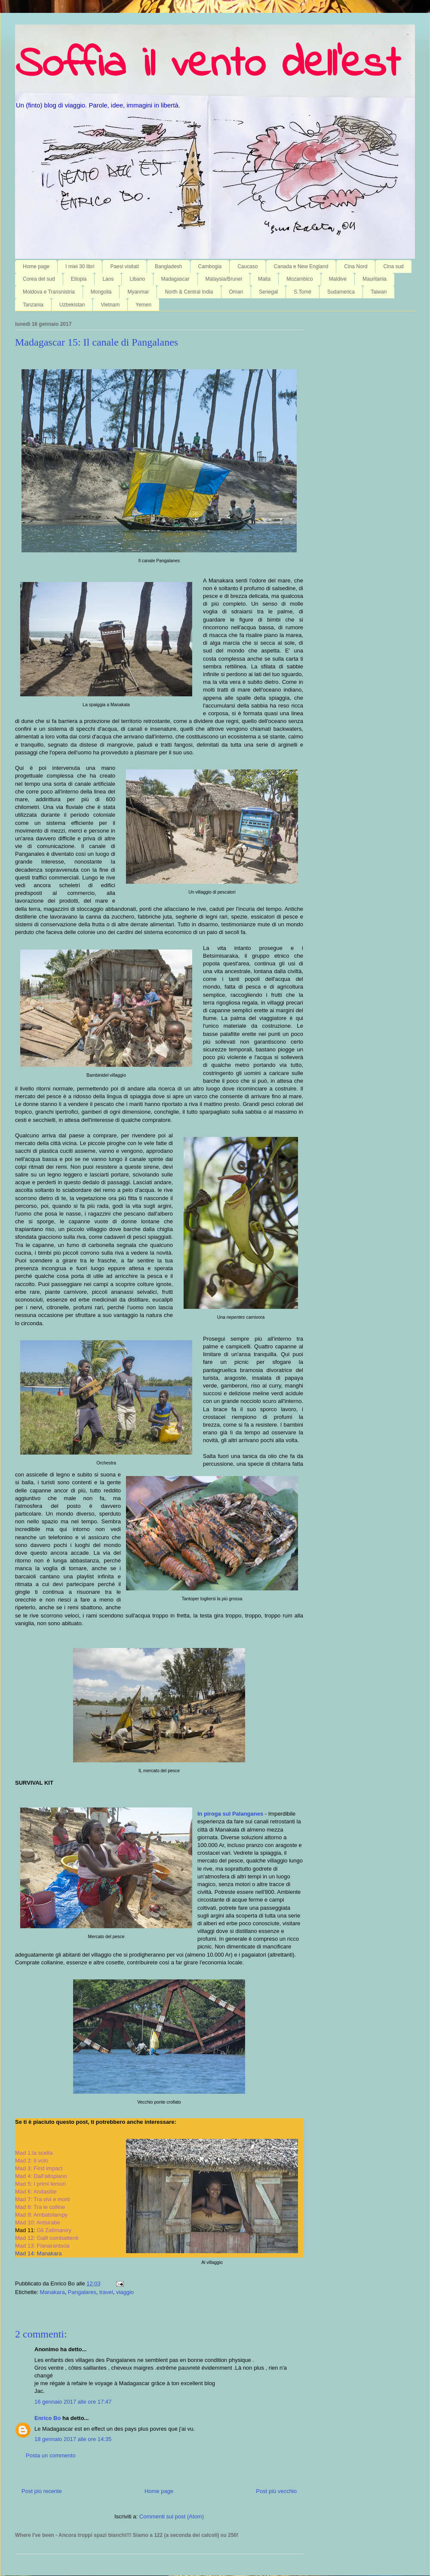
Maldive (338, 279)
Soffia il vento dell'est (207, 65)
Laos (108, 279)
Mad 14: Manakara (38, 2253)
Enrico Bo (47, 2418)
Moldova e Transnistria (49, 292)
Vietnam (110, 305)
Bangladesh (168, 266)
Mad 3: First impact (39, 2168)
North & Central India (189, 292)
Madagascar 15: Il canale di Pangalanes (96, 342)
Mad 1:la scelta (33, 2153)
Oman (236, 292)
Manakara (52, 2292)
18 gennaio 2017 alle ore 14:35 (72, 2439)
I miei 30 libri (79, 266)
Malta (264, 279)
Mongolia (101, 292)
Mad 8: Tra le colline (40, 2207)
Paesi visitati (124, 266)
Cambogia (210, 266)
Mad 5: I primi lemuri (40, 2184)
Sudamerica (341, 292)
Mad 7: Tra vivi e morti (42, 2199)
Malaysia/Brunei (224, 279)
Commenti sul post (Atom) (171, 2516)
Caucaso (247, 266)
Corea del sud (39, 279)
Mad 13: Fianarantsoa (42, 2245)
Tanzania (33, 305)
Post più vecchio (276, 2491)
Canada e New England (301, 266)
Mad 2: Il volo (31, 2160)
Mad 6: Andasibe (36, 2191)
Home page (36, 266)
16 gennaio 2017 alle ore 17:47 (72, 2401)
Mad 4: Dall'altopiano (41, 2176)
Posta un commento (51, 2455)
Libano (137, 279)
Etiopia (79, 279)
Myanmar (138, 292)
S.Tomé (302, 292)
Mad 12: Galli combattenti (46, 2238)
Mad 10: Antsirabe (37, 2222)
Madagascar (175, 279)
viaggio (125, 2292)
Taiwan (379, 292)
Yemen (143, 305)
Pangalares (82, 2292)
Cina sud (393, 266)
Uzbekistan (72, 305)
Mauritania (374, 279)
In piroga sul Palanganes (231, 1813)
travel (106, 2292)
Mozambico (299, 279)
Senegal (268, 292)
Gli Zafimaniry (54, 2230)
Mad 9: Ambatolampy (41, 2215)
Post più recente (42, 2491)
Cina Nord (355, 266)
